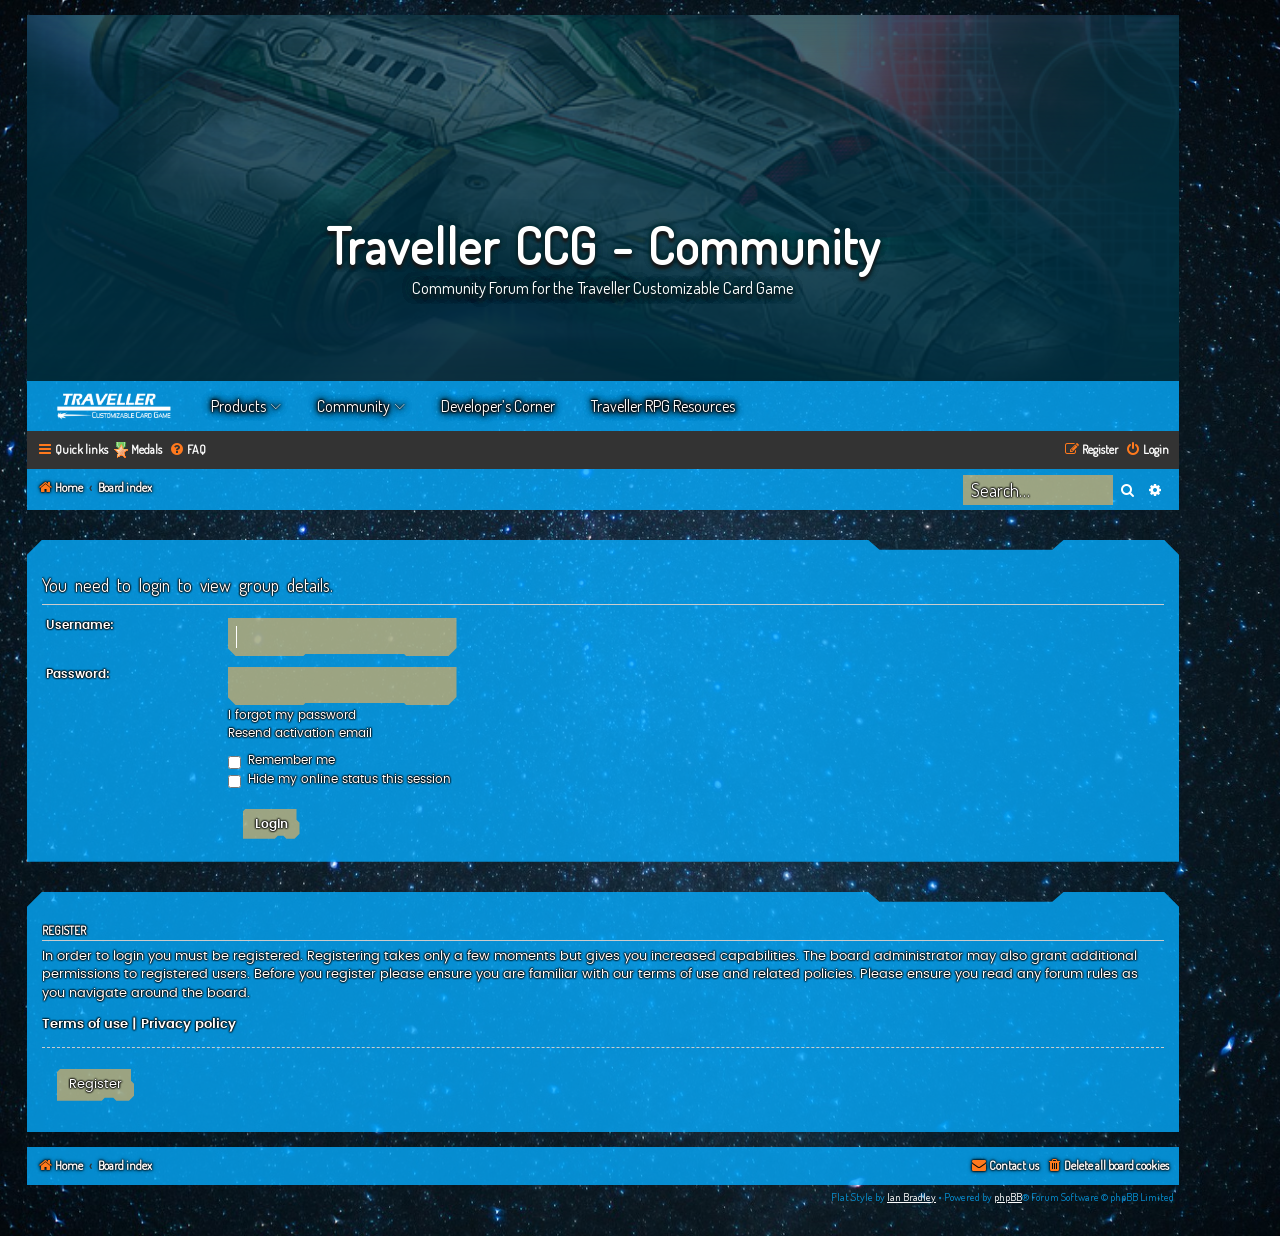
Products (238, 406)
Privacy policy (188, 1024)
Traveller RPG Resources (663, 406)
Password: (78, 674)
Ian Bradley (911, 1197)
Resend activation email (300, 733)
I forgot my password (292, 715)
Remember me (281, 760)
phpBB (1008, 1197)
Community (353, 406)
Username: (80, 625)
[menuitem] (187, 450)
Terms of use (85, 1024)
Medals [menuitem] (146, 449)
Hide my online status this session (339, 779)
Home (115, 406)
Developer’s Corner (498, 406)
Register (95, 1084)
